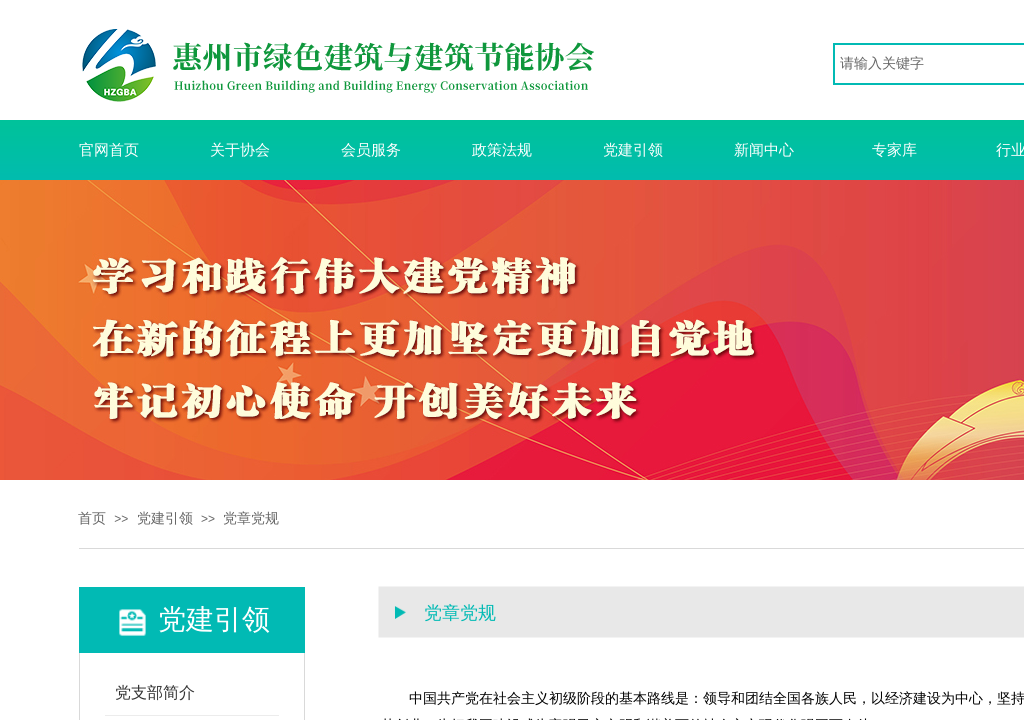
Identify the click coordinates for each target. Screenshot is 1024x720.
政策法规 (502, 150)
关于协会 (240, 150)
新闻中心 (764, 150)
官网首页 (109, 150)
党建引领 (633, 150)
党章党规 (251, 518)
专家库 (894, 150)
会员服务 (371, 150)
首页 (92, 518)
